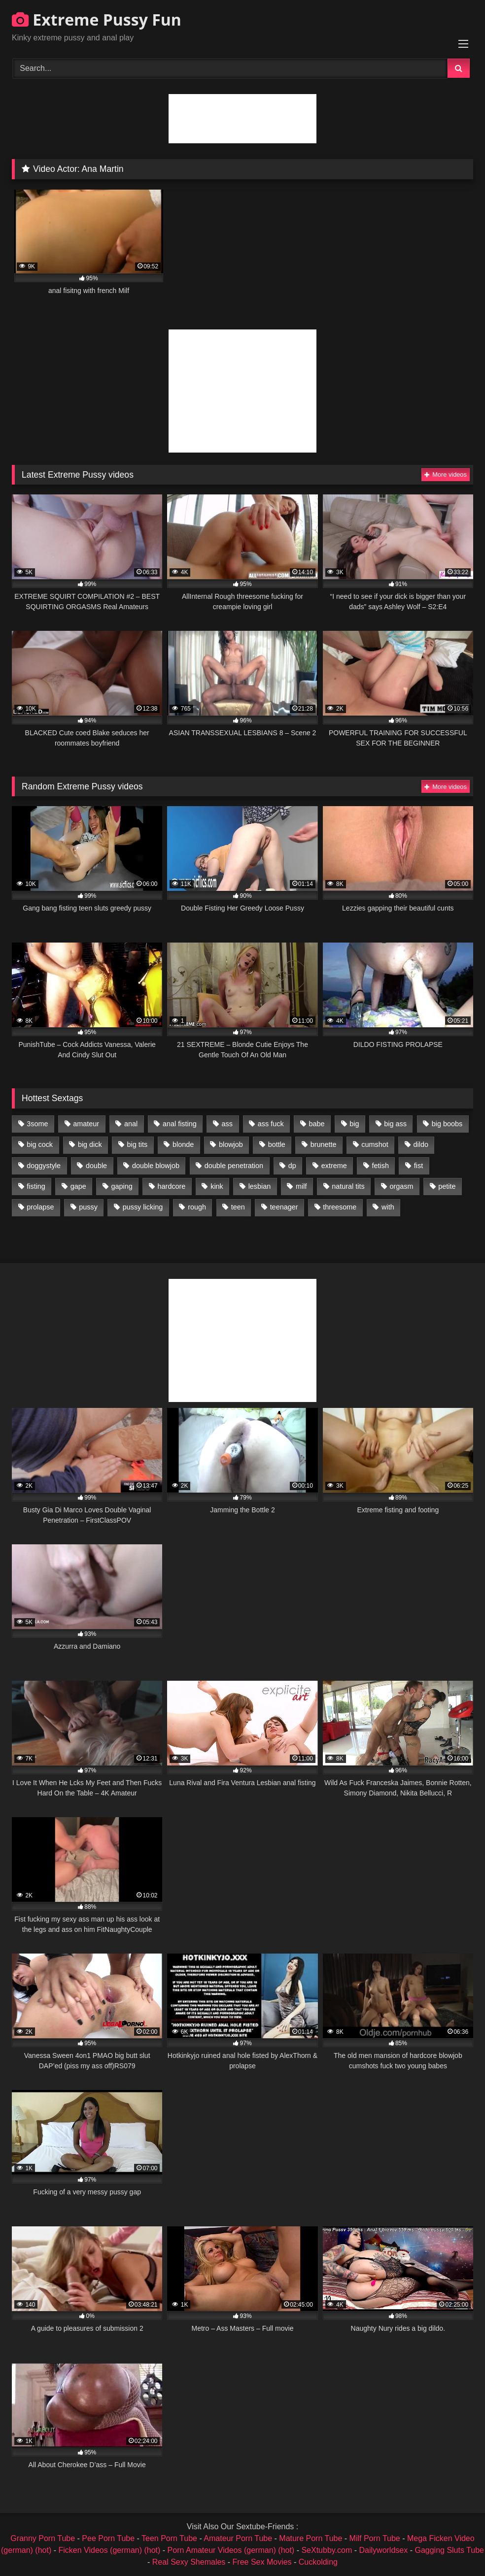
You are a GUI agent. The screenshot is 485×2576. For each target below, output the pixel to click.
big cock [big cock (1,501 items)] (40, 1144)
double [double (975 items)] (96, 1166)
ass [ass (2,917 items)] (227, 1124)
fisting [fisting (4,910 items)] (36, 1186)
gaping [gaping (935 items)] (122, 1186)
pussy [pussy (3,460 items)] (88, 1207)
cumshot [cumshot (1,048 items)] (374, 1144)
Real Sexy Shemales (189, 2562)
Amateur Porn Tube (238, 2538)
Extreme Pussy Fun (96, 19)
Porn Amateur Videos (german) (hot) (231, 2550)
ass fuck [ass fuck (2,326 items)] (271, 1124)
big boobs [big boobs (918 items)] (447, 1124)
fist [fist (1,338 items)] (418, 1166)
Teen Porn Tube (169, 2538)
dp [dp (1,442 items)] (292, 1166)
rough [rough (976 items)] (197, 1207)
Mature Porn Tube (310, 2538)
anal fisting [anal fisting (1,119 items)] (180, 1124)
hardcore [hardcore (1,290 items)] (172, 1186)
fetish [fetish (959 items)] (380, 1166)
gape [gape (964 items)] (78, 1186)
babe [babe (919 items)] (316, 1124)
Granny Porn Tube (42, 2538)
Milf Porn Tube (374, 2538)
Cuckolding (318, 2562)
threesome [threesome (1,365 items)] (339, 1207)
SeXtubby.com (327, 2550)
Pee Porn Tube (108, 2538)
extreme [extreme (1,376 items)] (334, 1166)
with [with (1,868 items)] (387, 1207)
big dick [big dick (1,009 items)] (90, 1144)
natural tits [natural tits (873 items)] (348, 1186)
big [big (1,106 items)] (354, 1124)
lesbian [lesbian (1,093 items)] (259, 1186)
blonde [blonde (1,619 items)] (183, 1144)
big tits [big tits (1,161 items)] (137, 1144)
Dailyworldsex (383, 2550)
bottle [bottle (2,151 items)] (276, 1144)
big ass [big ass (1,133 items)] (395, 1124)
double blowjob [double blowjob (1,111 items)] (155, 1166)
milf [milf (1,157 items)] (301, 1186)
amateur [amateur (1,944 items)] (86, 1124)
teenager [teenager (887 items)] (284, 1207)
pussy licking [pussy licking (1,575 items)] (143, 1207)
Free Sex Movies (262, 2562)
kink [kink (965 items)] (216, 1186)
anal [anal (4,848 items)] (131, 1124)
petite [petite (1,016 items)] (446, 1186)
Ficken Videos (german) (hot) (109, 2550)
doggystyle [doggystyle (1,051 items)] (44, 1166)
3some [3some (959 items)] (37, 1124)
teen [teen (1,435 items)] (238, 1207)
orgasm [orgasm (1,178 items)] (402, 1186)
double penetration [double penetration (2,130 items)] (234, 1166)
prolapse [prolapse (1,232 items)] (40, 1207)
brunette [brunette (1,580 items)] (324, 1144)
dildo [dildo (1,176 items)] (421, 1144)
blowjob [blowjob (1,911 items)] (231, 1144)
